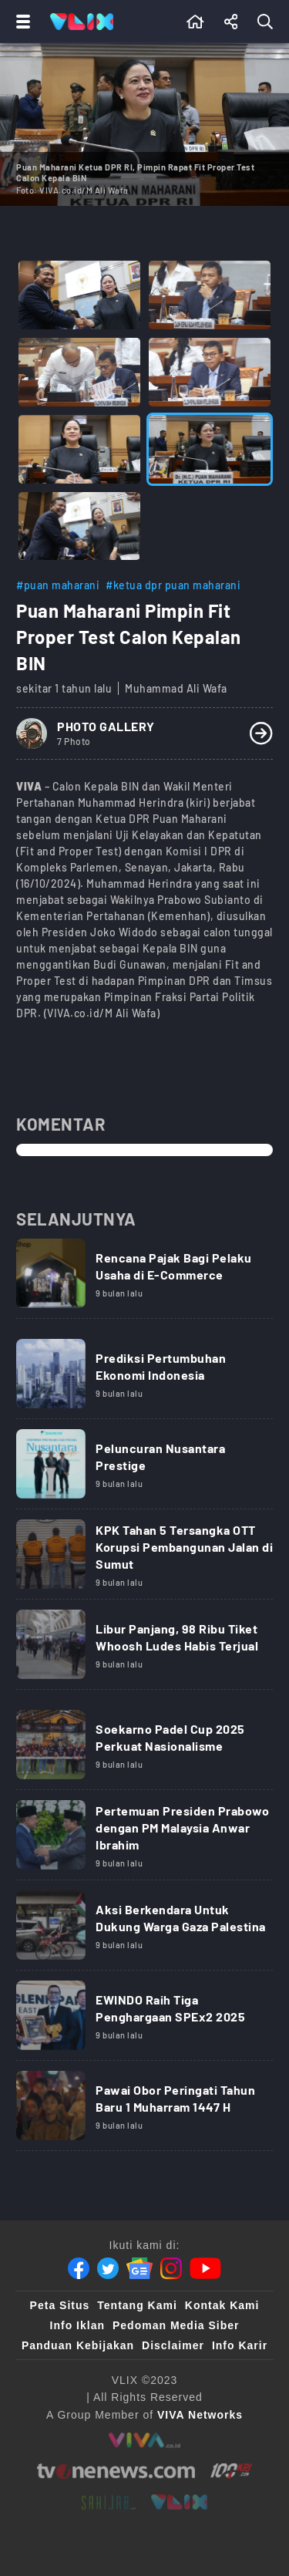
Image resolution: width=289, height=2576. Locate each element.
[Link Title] (144, 1279)
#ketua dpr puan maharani (173, 585)
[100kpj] (231, 2471)
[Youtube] (205, 2268)
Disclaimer (173, 2345)
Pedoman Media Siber (176, 2325)
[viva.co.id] (144, 2440)
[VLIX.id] (179, 2502)
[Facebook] (78, 2268)
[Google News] (139, 2268)
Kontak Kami (222, 2305)
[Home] (81, 21)
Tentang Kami (137, 2305)
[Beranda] (195, 21)
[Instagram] (171, 2268)
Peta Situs (60, 2305)
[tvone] (116, 2471)
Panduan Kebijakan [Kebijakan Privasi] (78, 2345)
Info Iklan (77, 2325)
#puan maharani (57, 585)
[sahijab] (109, 2502)
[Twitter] (108, 2268)
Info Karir (239, 2345)
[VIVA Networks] (200, 2415)
